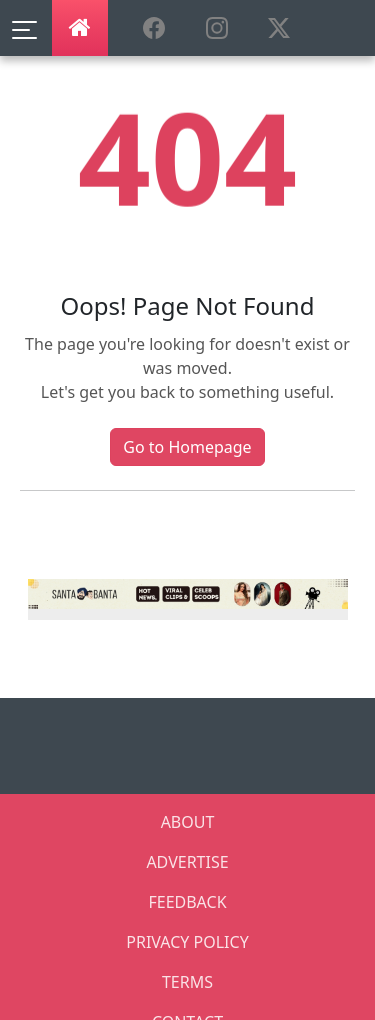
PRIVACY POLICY (187, 942)
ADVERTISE (187, 862)
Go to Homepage (187, 447)
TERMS (187, 982)
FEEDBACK (187, 902)
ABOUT (188, 822)
